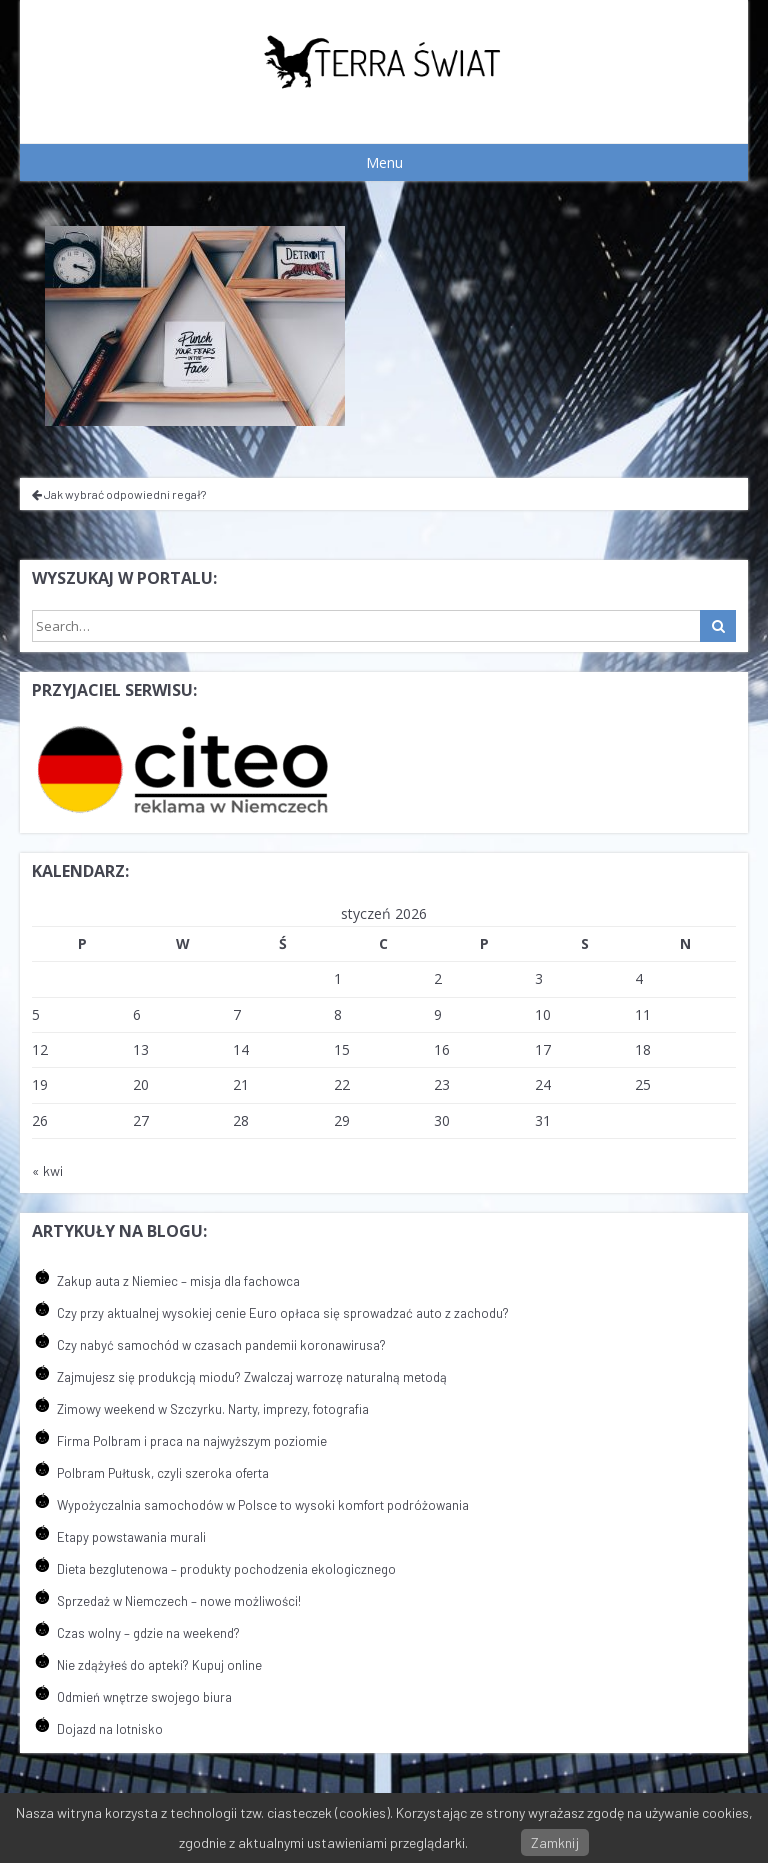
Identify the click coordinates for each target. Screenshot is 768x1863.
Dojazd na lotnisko (110, 1729)
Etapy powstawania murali (131, 1537)
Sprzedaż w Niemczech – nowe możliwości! (179, 1601)
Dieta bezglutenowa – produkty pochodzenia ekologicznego (226, 1569)
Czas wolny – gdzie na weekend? (148, 1633)
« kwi (47, 1170)
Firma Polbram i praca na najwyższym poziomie (192, 1441)
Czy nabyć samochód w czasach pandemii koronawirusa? (221, 1345)
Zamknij (555, 1842)
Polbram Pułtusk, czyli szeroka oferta (163, 1473)
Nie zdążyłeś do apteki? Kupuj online (159, 1665)
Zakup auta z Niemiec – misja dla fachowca (178, 1281)
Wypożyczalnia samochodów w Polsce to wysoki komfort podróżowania (263, 1505)
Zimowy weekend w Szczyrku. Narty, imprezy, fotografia (213, 1409)
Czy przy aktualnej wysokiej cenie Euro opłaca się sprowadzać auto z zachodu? (283, 1313)
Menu (384, 162)
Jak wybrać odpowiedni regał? (119, 494)
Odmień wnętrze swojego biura (144, 1697)
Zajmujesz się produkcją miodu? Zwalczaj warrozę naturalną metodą (252, 1377)
